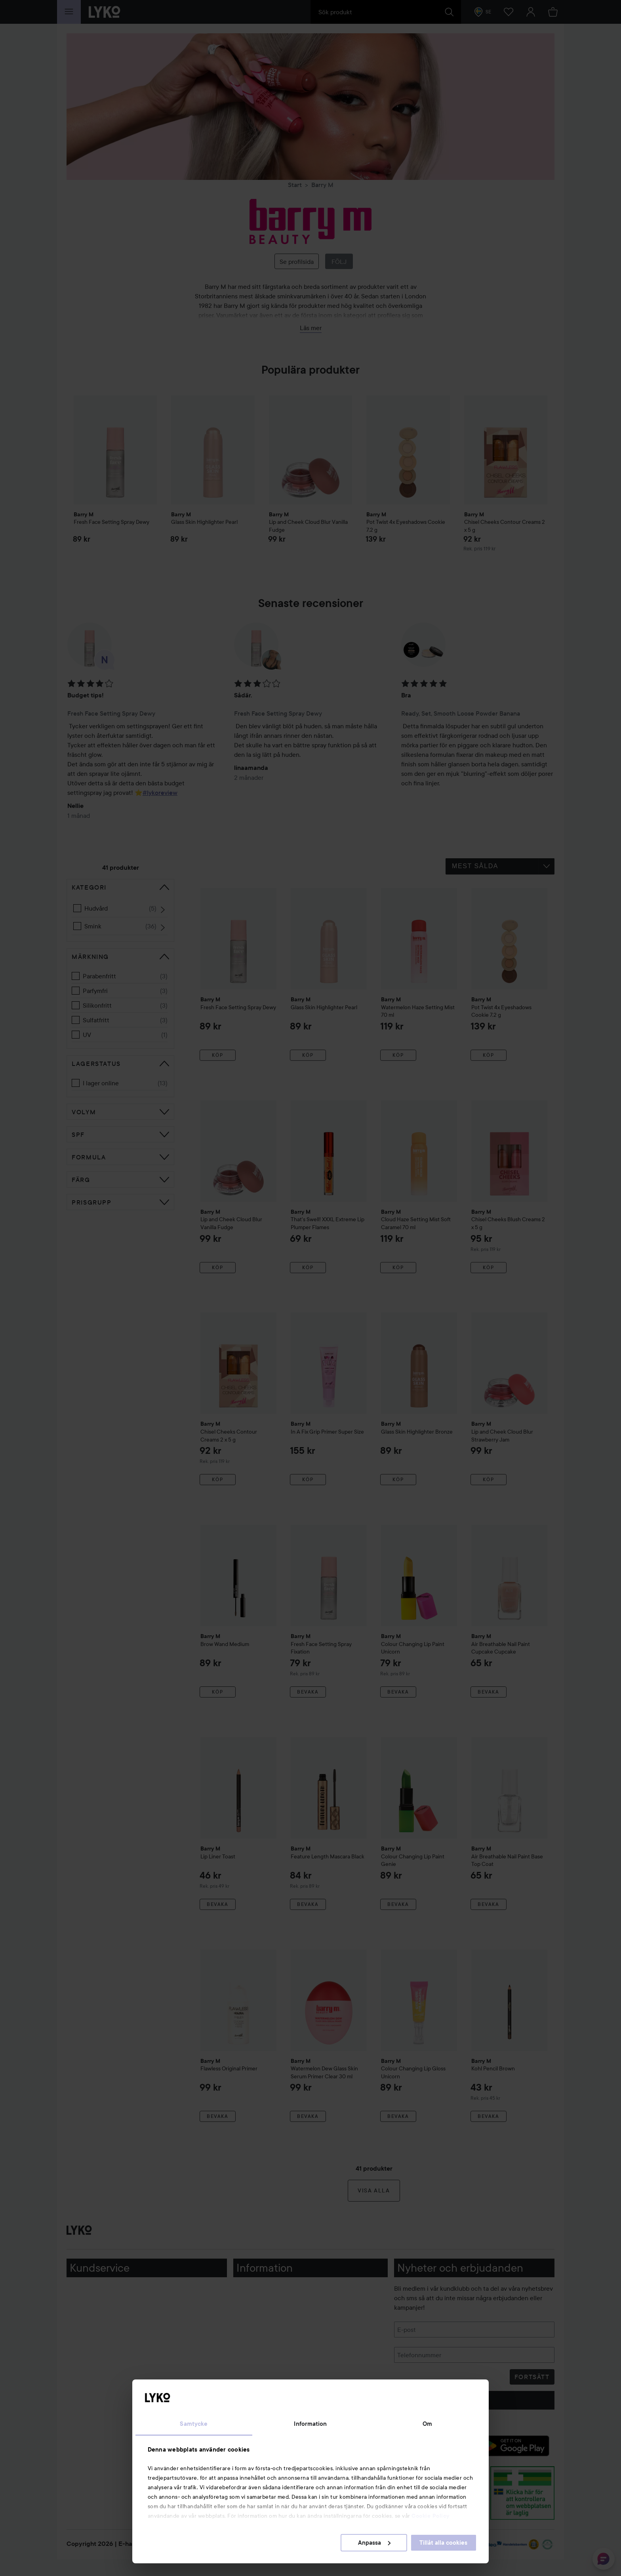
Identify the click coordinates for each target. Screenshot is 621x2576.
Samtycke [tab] (194, 2423)
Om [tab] (427, 2423)
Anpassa (374, 2542)
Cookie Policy (430, 2516)
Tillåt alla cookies (443, 2542)
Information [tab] (310, 2423)
